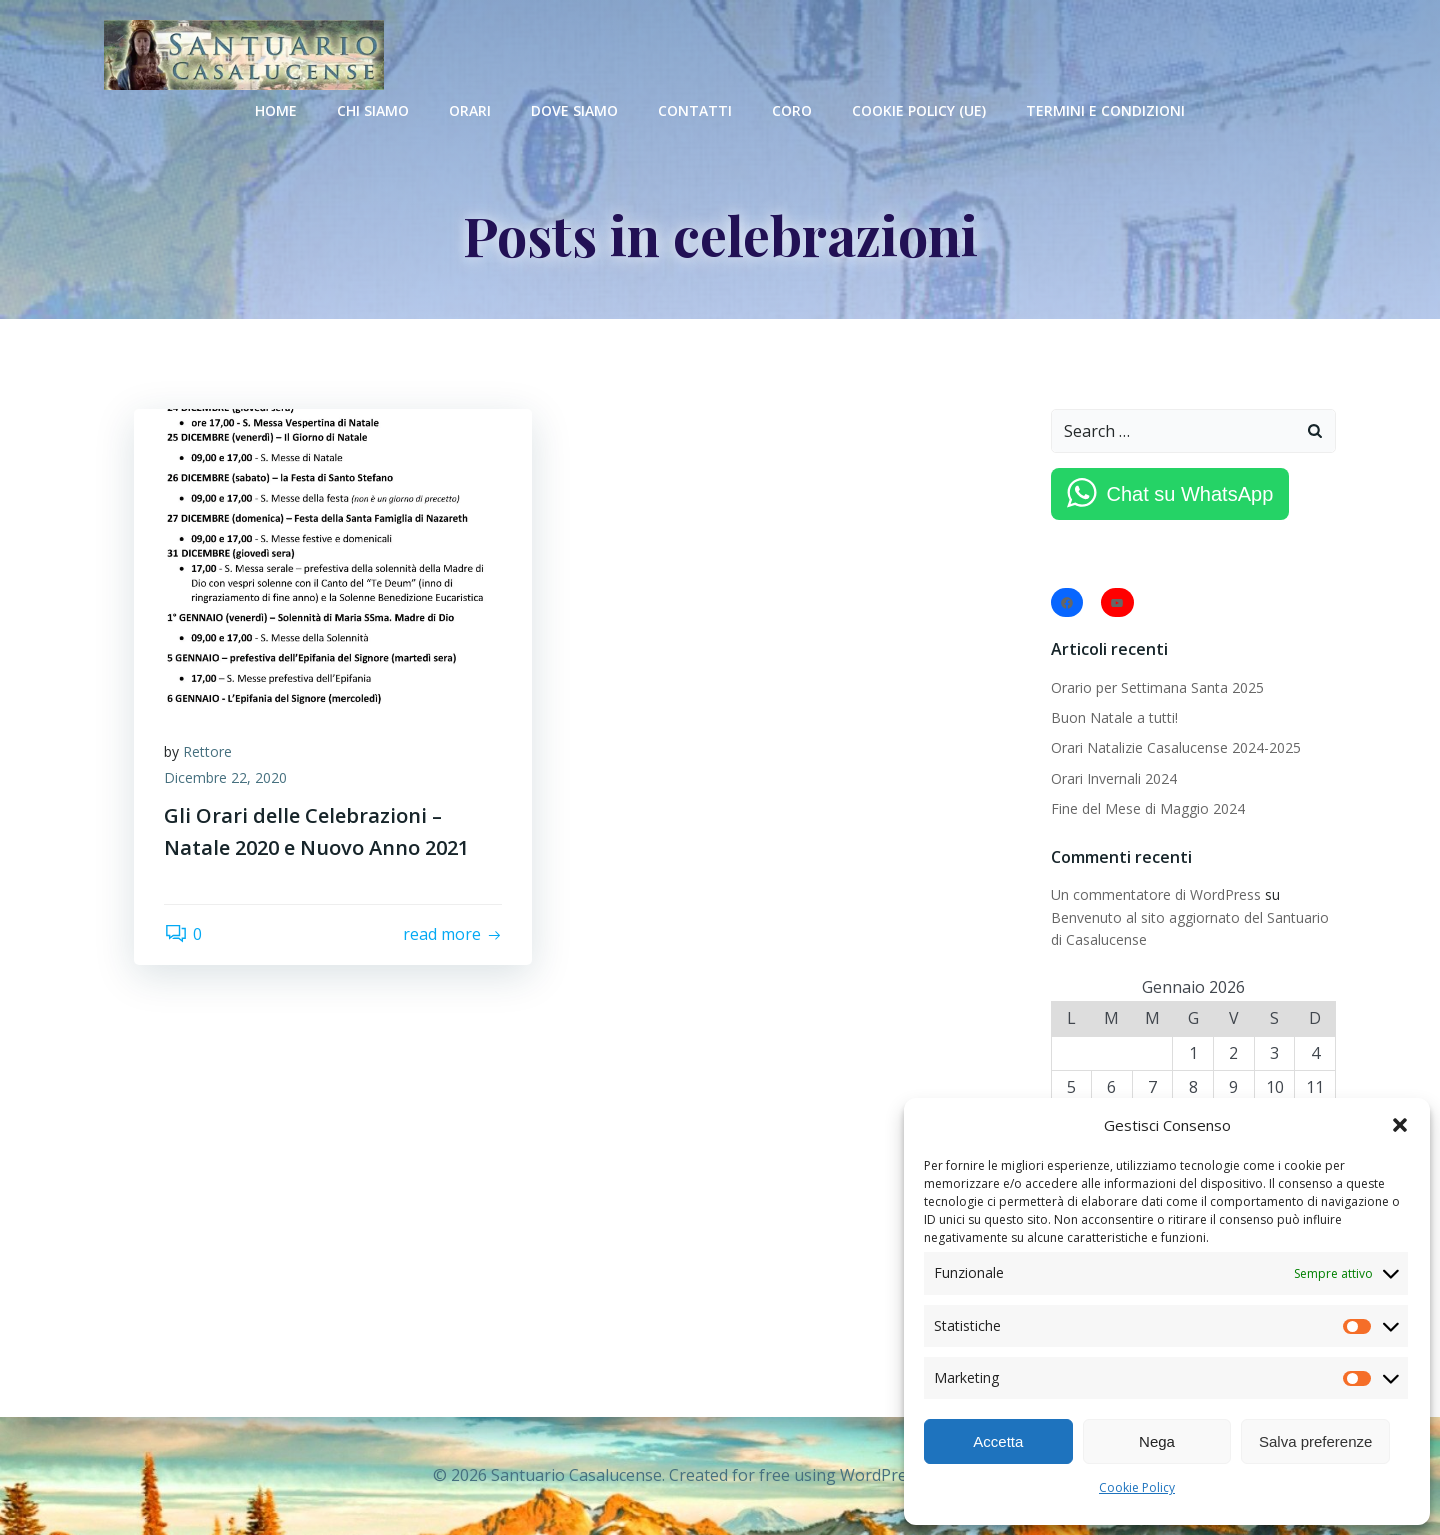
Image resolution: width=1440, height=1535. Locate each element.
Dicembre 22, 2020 (225, 777)
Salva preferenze (1315, 1441)
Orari (470, 110)
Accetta (998, 1441)
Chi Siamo (373, 110)
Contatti (695, 110)
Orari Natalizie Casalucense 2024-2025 (1176, 747)
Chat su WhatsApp (1190, 494)
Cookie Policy (1137, 1487)
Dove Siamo (574, 110)
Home (276, 110)
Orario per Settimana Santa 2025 (1157, 687)
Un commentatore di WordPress (1156, 894)
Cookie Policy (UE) (919, 110)
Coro (792, 110)
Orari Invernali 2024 (1114, 778)
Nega (1157, 1441)
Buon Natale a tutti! (1114, 717)
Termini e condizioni (1105, 110)
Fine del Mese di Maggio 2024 (1148, 808)
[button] (1400, 1125)
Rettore (207, 751)
